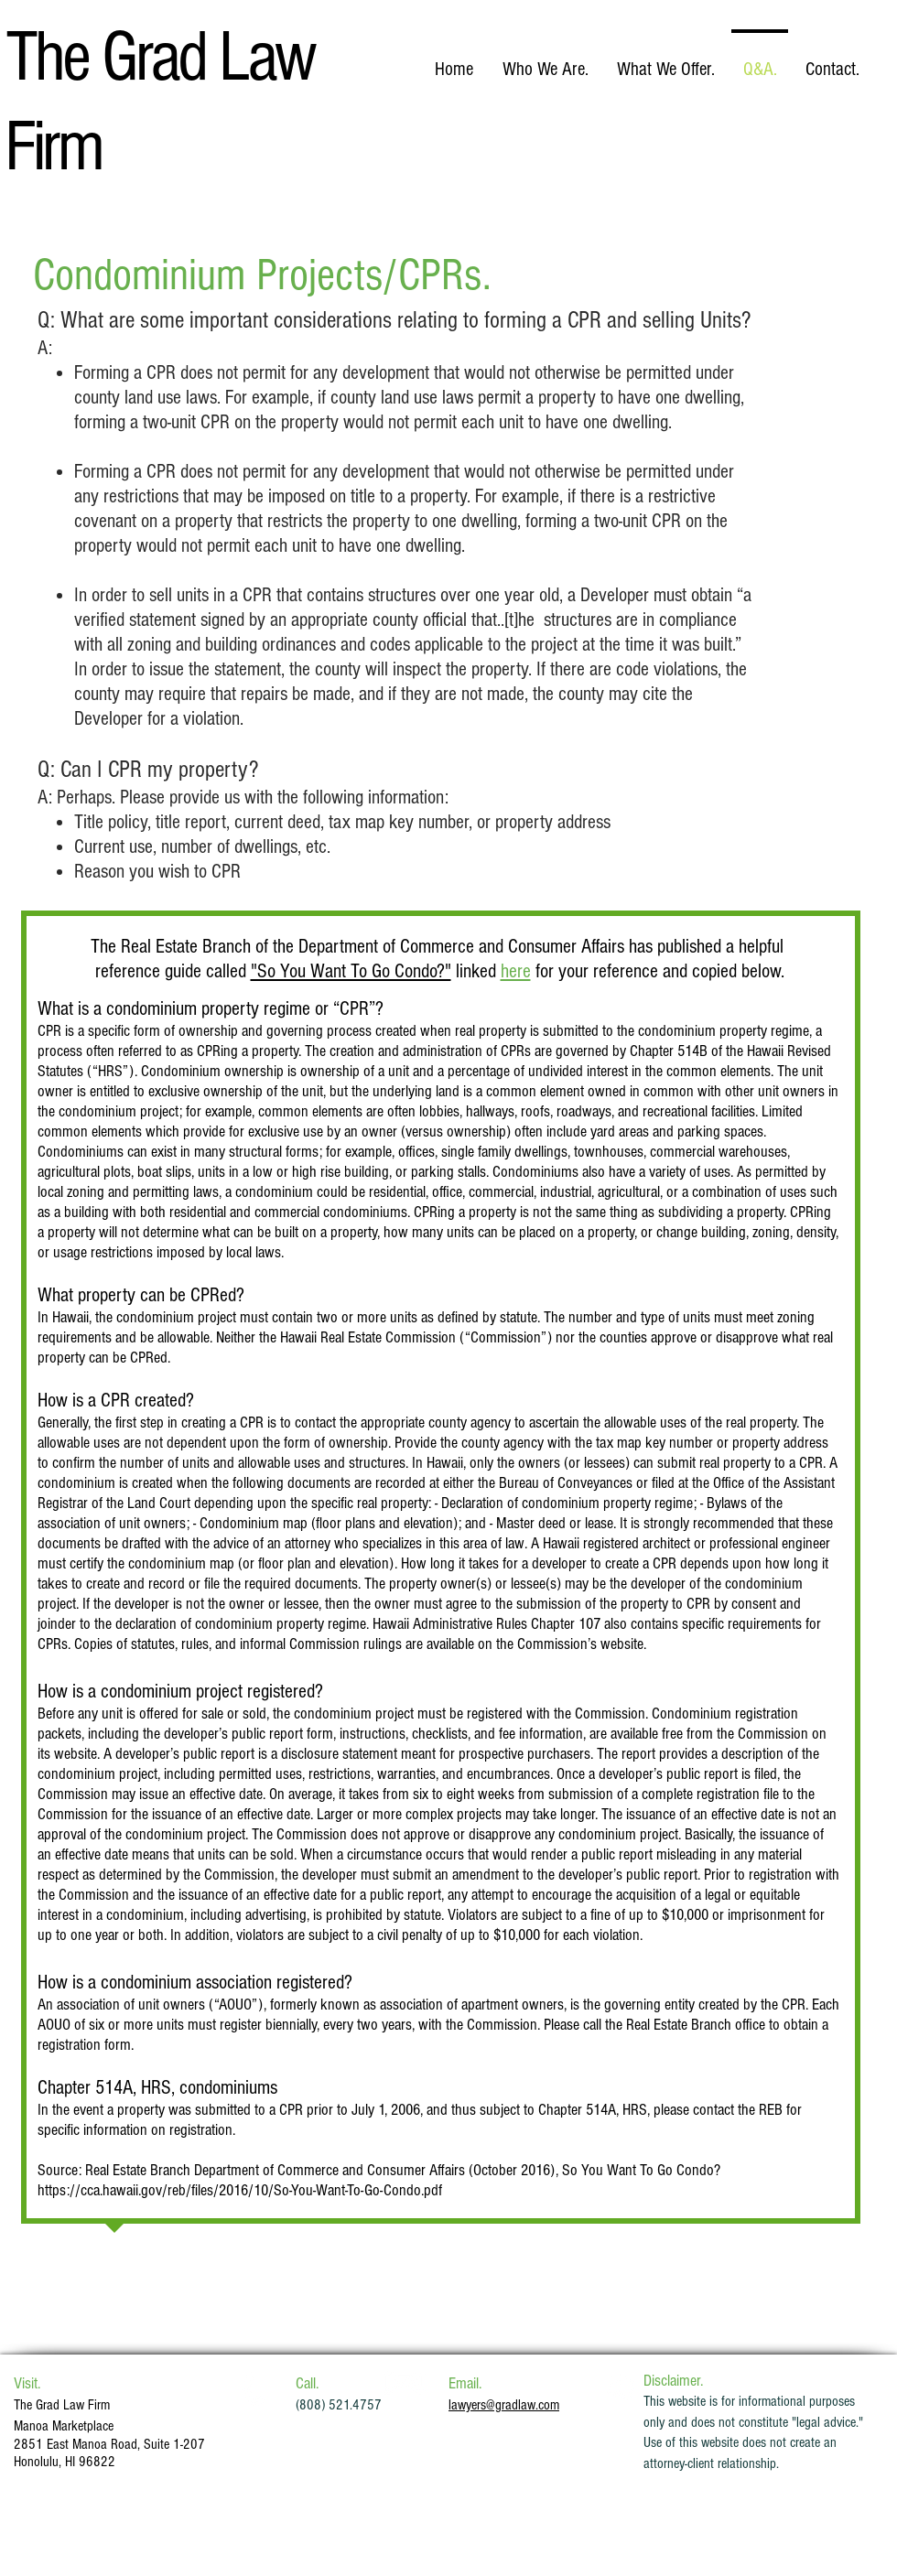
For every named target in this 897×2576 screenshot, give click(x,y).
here (516, 971)
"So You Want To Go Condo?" (351, 971)
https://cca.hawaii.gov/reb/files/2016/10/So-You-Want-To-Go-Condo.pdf (240, 2190)
